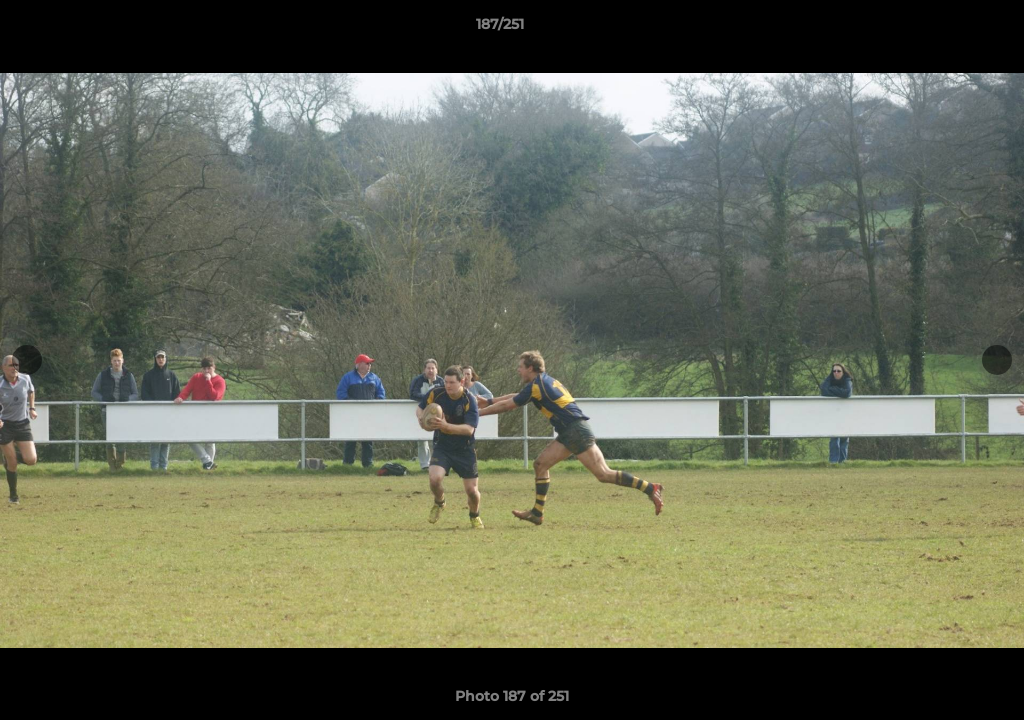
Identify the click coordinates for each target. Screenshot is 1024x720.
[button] (940, 29)
